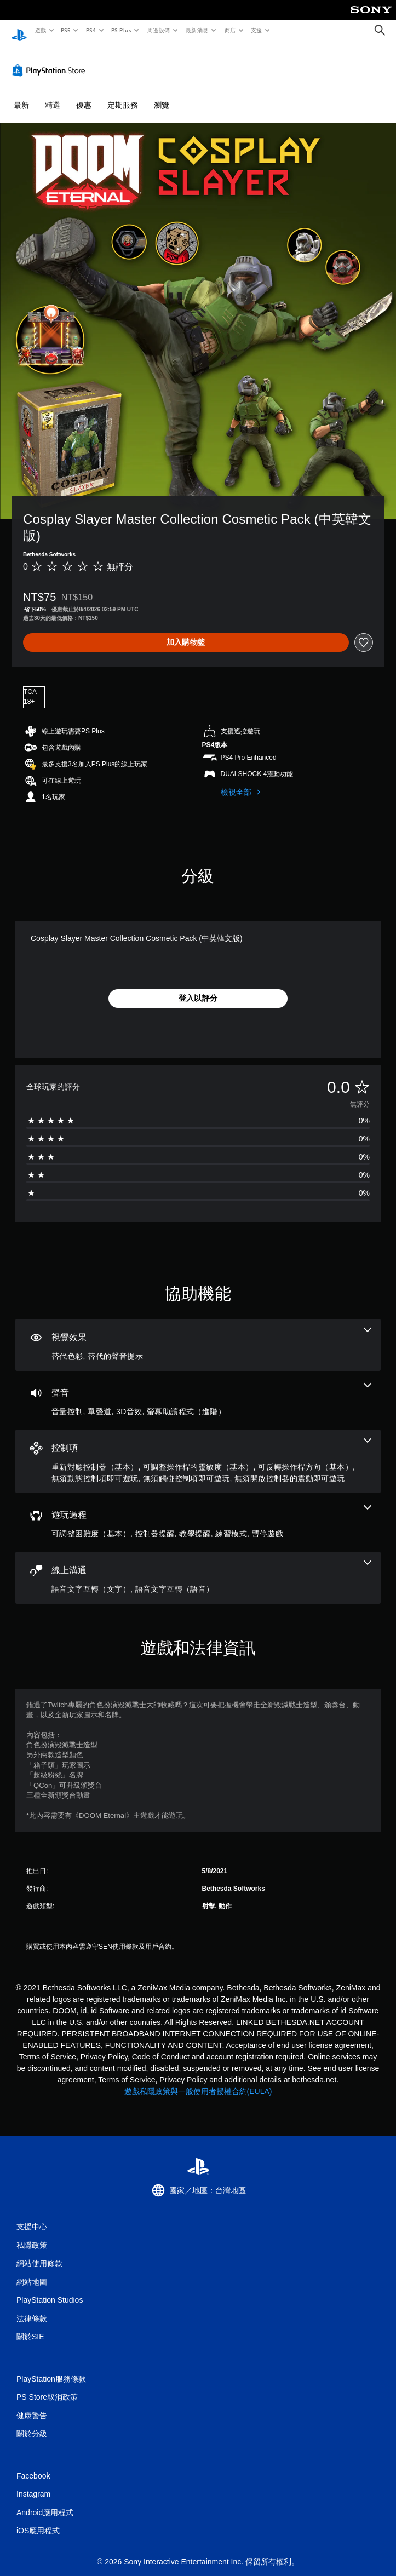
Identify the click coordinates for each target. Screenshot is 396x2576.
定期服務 (122, 95)
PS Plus (121, 30)
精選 (52, 95)
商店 (230, 30)
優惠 (83, 95)
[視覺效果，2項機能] (198, 1335)
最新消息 (197, 30)
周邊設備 (158, 30)
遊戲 (40, 30)
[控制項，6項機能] (198, 1451)
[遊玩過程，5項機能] (198, 1512)
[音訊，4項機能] (198, 1390)
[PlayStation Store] (51, 59)
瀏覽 (161, 95)
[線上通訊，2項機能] (198, 1567)
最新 (21, 95)
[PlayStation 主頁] (19, 30)
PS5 (66, 30)
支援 (256, 30)
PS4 (90, 30)
